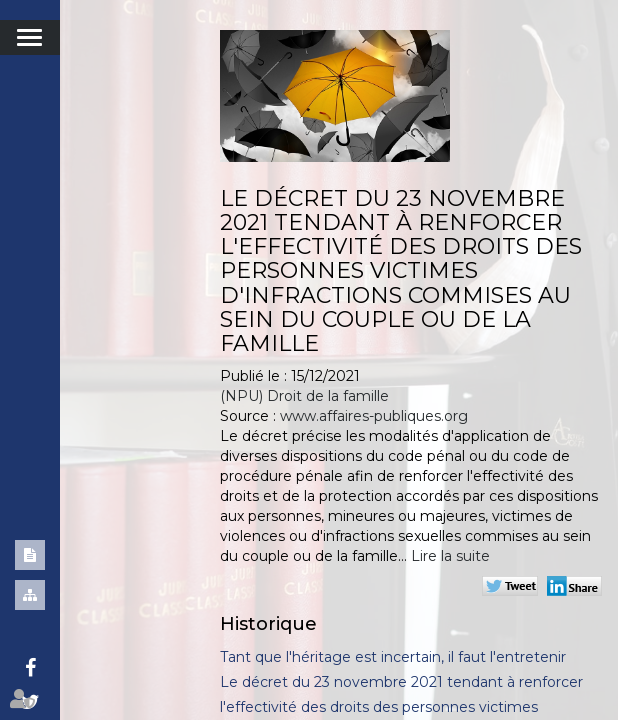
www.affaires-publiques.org (374, 416)
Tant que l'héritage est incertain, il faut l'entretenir (393, 657)
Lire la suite (450, 556)
